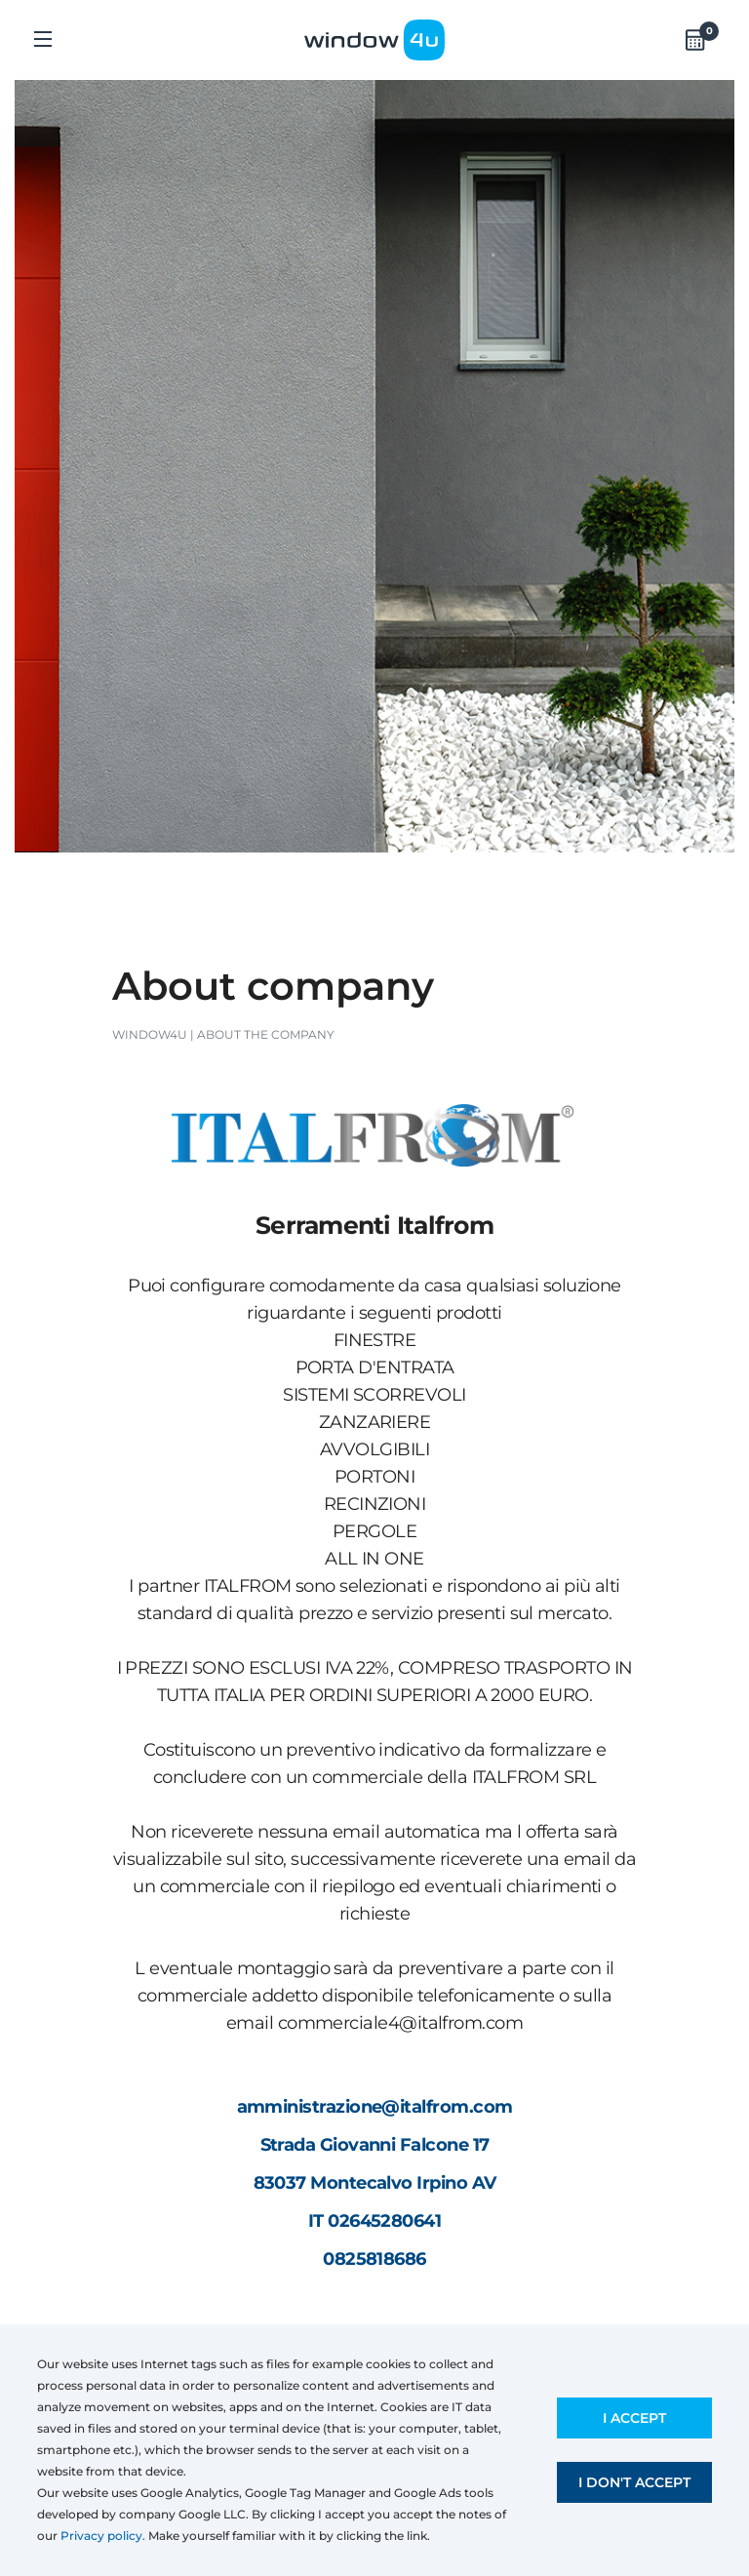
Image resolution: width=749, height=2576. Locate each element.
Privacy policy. (102, 2535)
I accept (634, 2418)
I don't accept (634, 2482)
